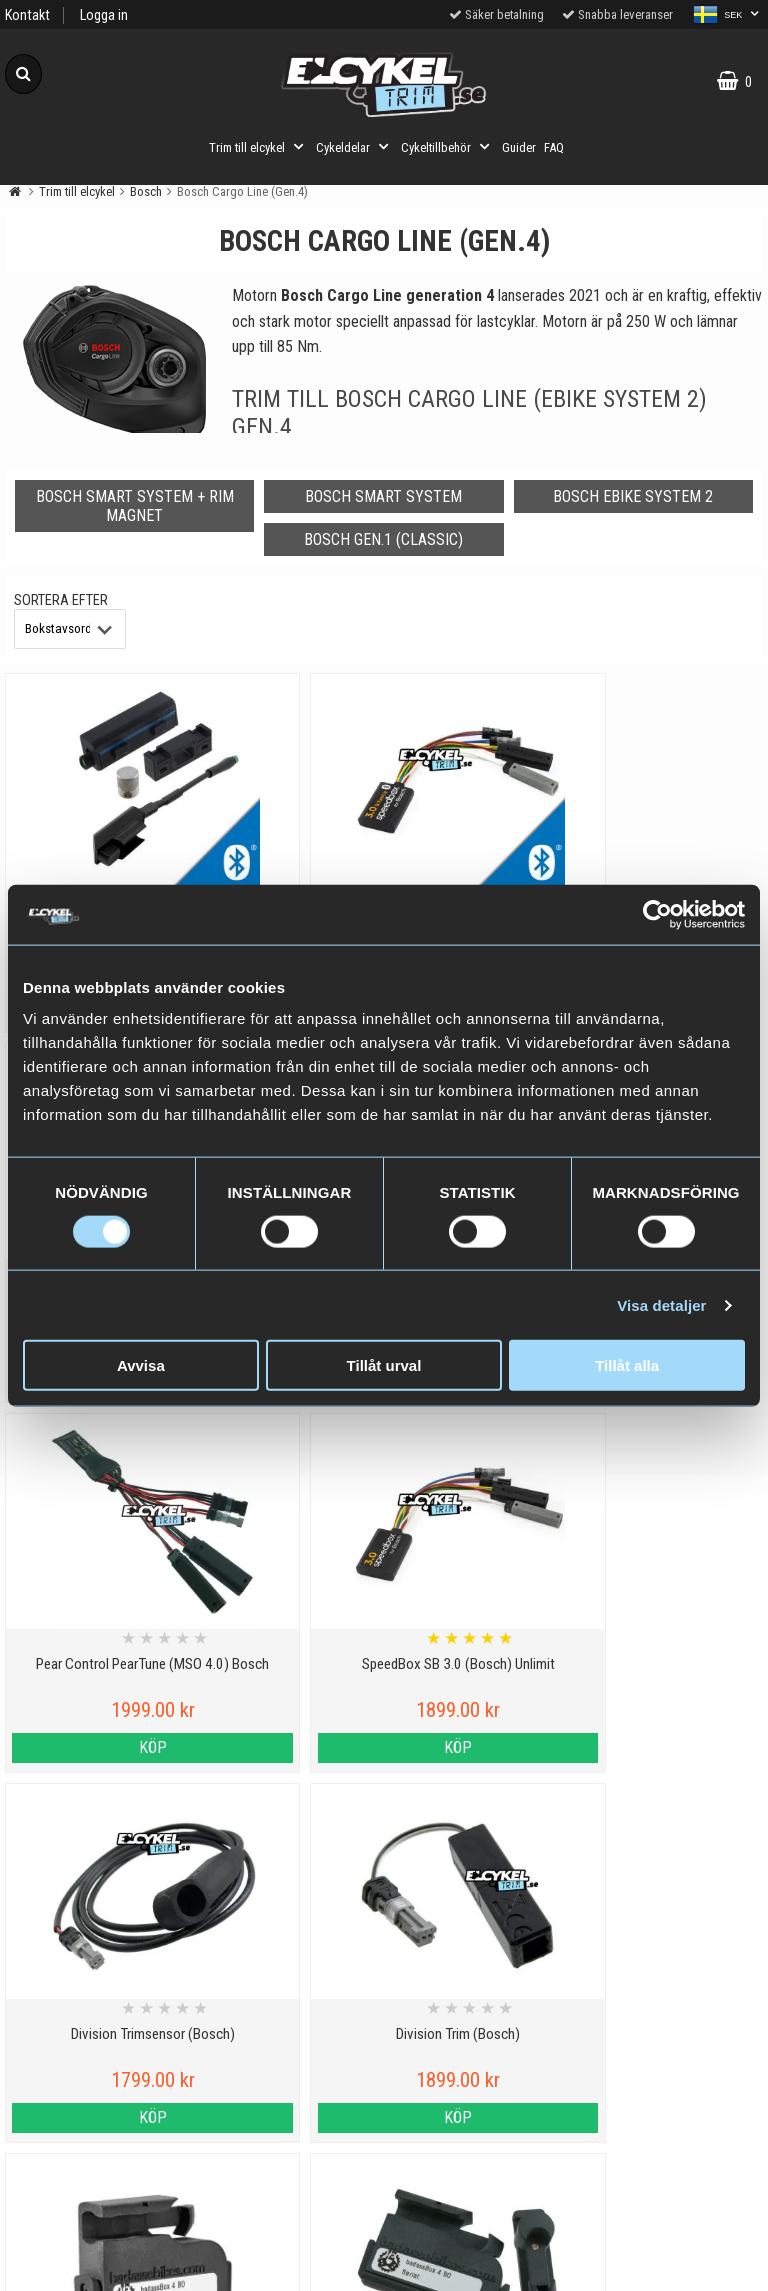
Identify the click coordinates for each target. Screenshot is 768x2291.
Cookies (95, 2056)
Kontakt (27, 15)
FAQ (554, 147)
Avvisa (141, 1365)
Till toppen (384, 1929)
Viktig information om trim (287, 2010)
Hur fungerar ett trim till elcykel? (287, 2148)
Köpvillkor (95, 2148)
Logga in (104, 15)
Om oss (95, 2194)
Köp (96, 1747)
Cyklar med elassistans (288, 2102)
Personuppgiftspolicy (95, 2010)
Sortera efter (61, 600)
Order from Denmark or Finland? (288, 2263)
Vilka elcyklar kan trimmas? (287, 2056)
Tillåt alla (627, 1365)
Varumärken (96, 2102)
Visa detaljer (661, 1304)
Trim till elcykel (258, 147)
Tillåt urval (384, 1365)
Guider (519, 147)
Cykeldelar (354, 147)
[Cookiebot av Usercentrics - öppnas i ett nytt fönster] (657, 914)
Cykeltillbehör (447, 147)
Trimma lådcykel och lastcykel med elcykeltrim (288, 2206)
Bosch (146, 191)
